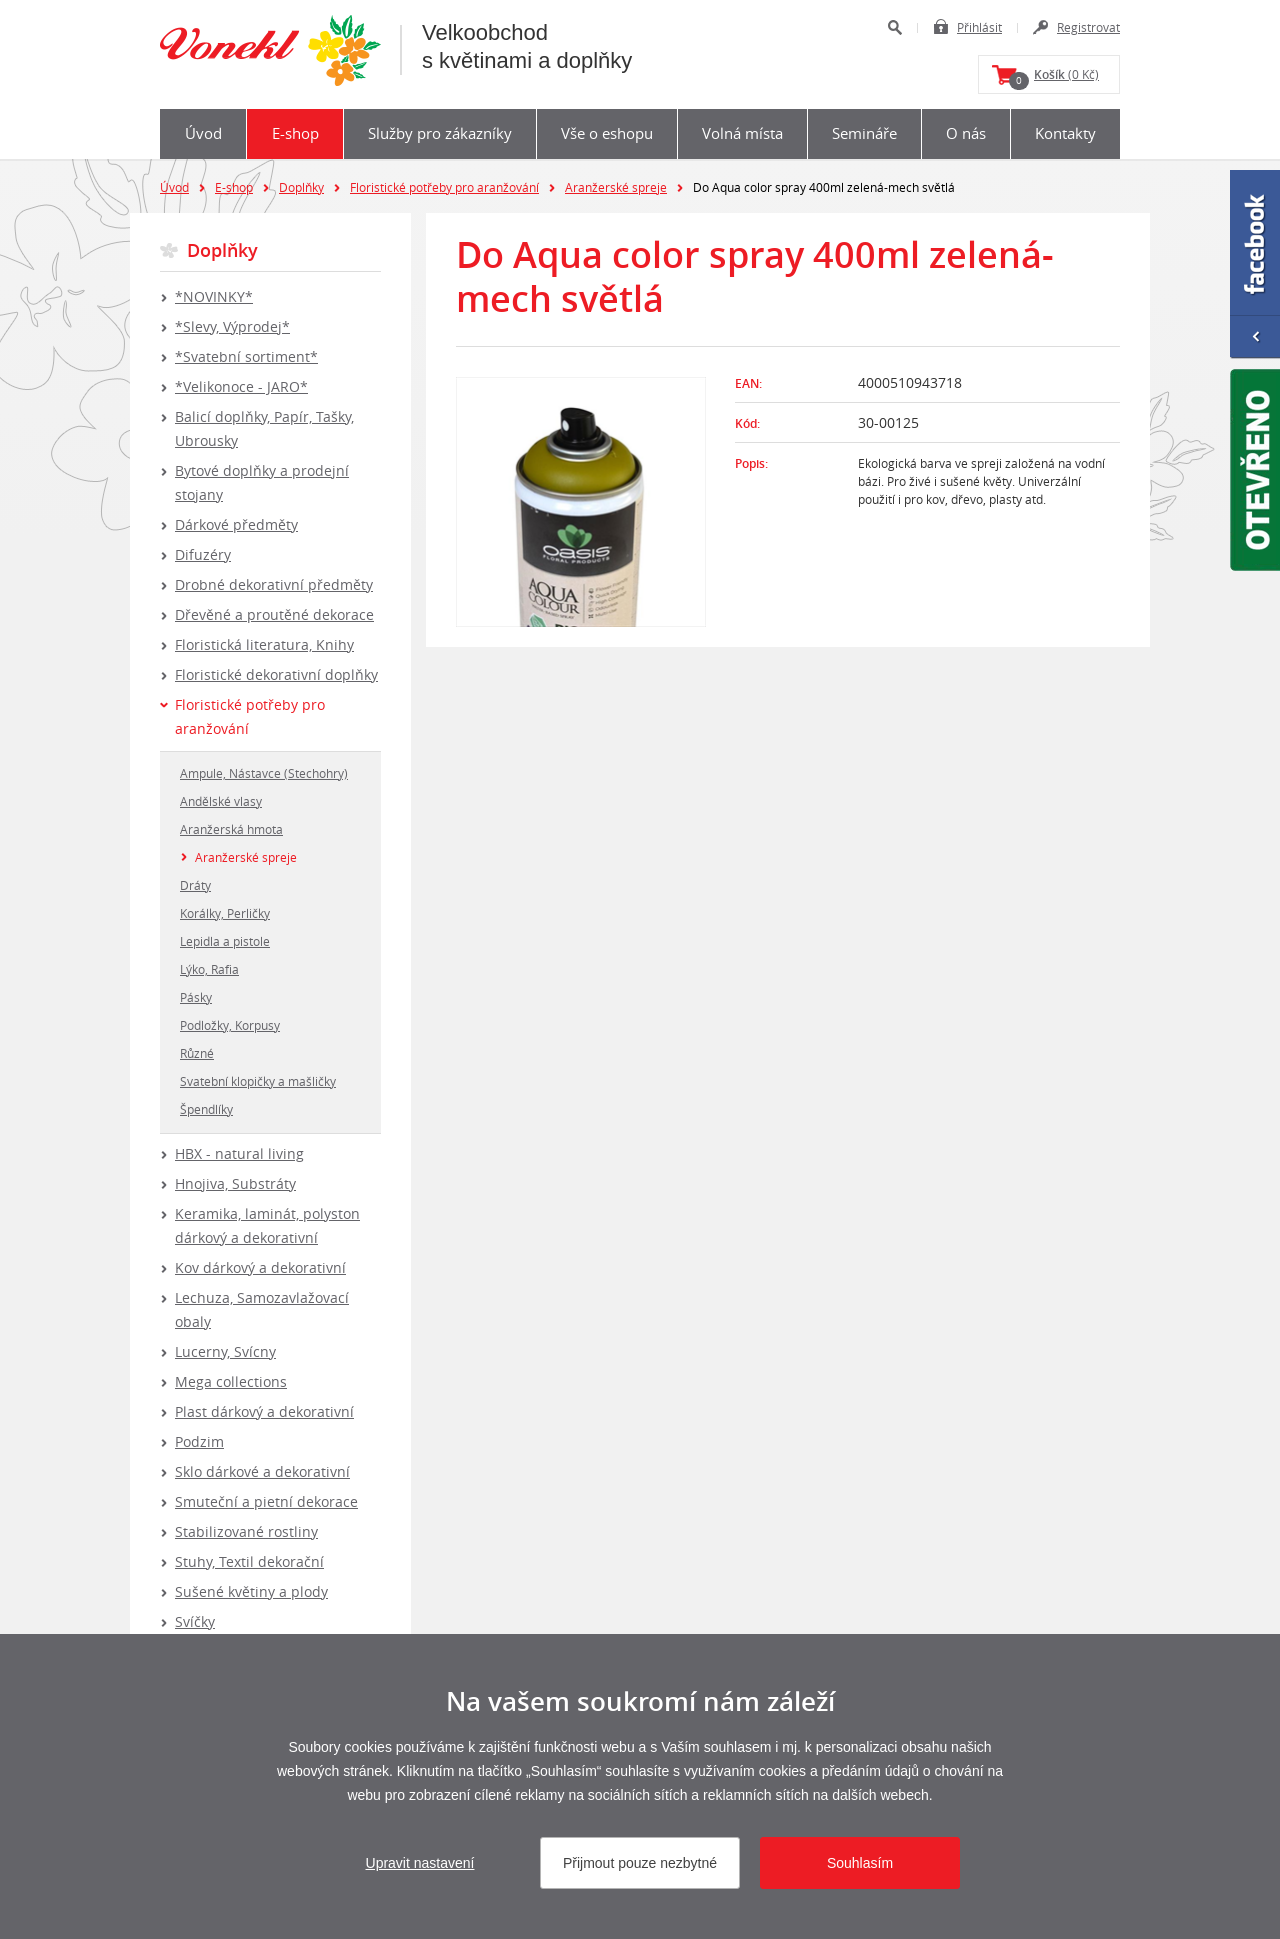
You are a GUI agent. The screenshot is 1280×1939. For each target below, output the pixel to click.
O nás (966, 133)
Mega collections (231, 1381)
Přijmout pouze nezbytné (640, 1863)
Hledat (894, 27)
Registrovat (1088, 27)
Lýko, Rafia (209, 969)
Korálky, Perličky (225, 913)
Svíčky (195, 1621)
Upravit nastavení (420, 1863)
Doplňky (301, 187)
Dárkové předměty (236, 524)
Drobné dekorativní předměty (274, 584)
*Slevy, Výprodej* (232, 326)
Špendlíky (206, 1109)
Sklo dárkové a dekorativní (262, 1471)
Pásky (196, 997)
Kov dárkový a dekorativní (260, 1267)
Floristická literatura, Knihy (264, 644)
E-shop (295, 133)
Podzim (199, 1441)
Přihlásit (979, 27)
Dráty (195, 885)
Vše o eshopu (607, 133)
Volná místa (742, 133)
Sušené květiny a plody (251, 1591)
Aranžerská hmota (231, 829)
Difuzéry (203, 554)
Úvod (203, 133)
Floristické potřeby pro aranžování (444, 187)
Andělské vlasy (221, 801)
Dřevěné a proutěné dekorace (274, 614)
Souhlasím (860, 1863)
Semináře (864, 133)
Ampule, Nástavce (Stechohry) (264, 773)
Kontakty (1065, 133)
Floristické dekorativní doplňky (276, 674)
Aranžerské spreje (616, 187)
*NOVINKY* (214, 296)
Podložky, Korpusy (230, 1025)
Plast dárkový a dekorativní (264, 1411)
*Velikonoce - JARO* (241, 386)
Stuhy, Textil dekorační (249, 1561)
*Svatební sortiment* (246, 356)
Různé (197, 1053)
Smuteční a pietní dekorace (266, 1501)
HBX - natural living (239, 1153)
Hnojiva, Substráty (235, 1183)
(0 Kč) (1054, 78)
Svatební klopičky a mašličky (258, 1081)
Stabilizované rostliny (246, 1531)
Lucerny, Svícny (225, 1351)
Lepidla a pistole (225, 941)
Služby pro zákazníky (440, 133)
